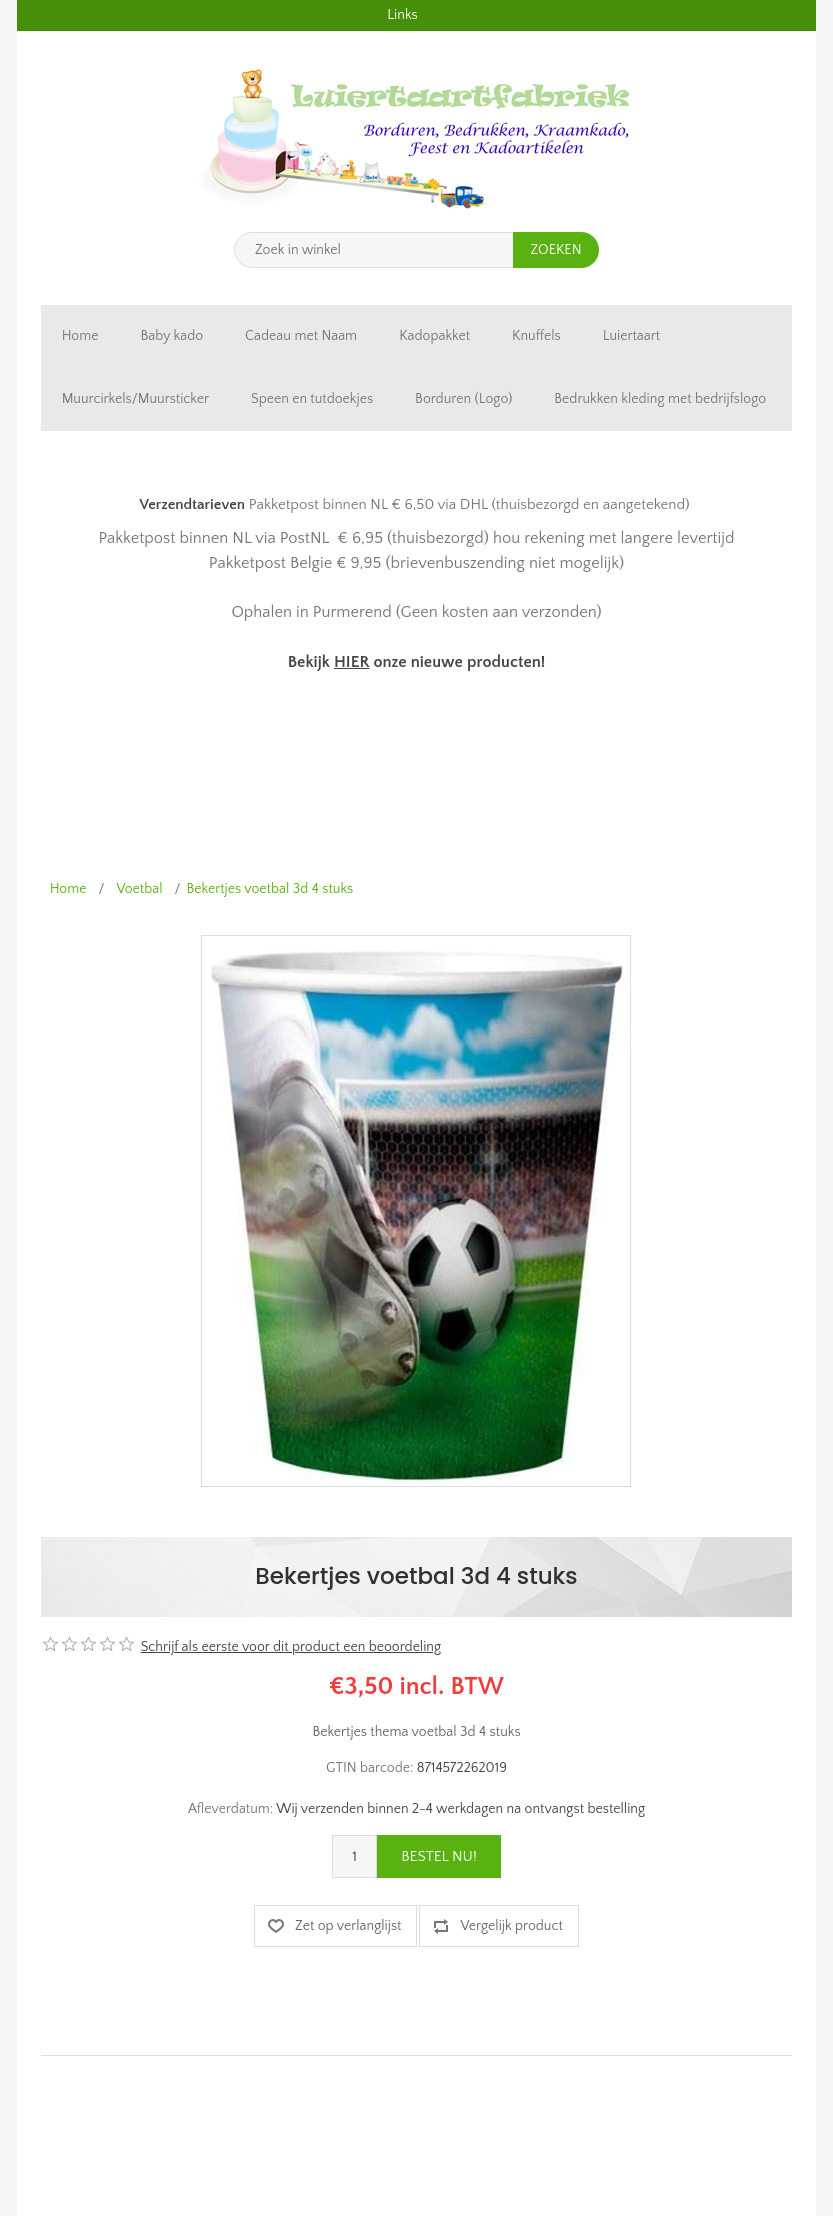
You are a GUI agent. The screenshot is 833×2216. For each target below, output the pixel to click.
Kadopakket (434, 336)
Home (80, 336)
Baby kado (171, 336)
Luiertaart (631, 336)
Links (402, 15)
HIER (351, 662)
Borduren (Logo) (463, 399)
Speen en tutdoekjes (312, 399)
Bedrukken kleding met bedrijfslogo (660, 399)
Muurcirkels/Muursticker (135, 399)
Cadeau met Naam (301, 336)
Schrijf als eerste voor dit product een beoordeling (291, 1647)
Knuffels (536, 336)
